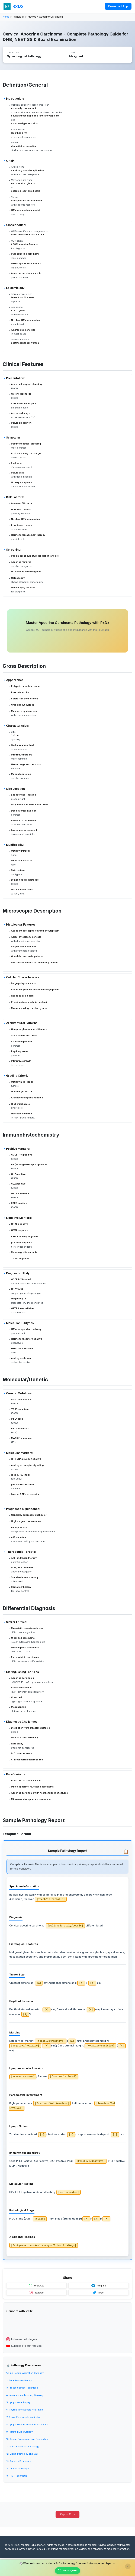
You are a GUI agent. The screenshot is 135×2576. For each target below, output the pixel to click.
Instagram (36, 2311)
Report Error (67, 2532)
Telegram (98, 2304)
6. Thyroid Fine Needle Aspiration (24, 2427)
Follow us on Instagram (21, 2357)
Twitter (98, 2311)
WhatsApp (36, 2304)
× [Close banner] (128, 2566)
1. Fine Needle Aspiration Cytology (25, 2391)
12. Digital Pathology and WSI (22, 2471)
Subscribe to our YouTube (24, 2364)
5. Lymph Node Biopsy (18, 2420)
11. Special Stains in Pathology (22, 2464)
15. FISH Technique (16, 2494)
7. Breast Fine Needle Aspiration (23, 2435)
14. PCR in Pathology (17, 2486)
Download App (118, 6)
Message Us (67, 2570)
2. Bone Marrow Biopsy (19, 2398)
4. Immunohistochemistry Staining (24, 2413)
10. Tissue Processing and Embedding (27, 2457)
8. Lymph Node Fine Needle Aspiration (27, 2442)
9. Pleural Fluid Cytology (19, 2449)
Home (6, 16)
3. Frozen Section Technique (22, 2405)
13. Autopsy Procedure (18, 2479)
